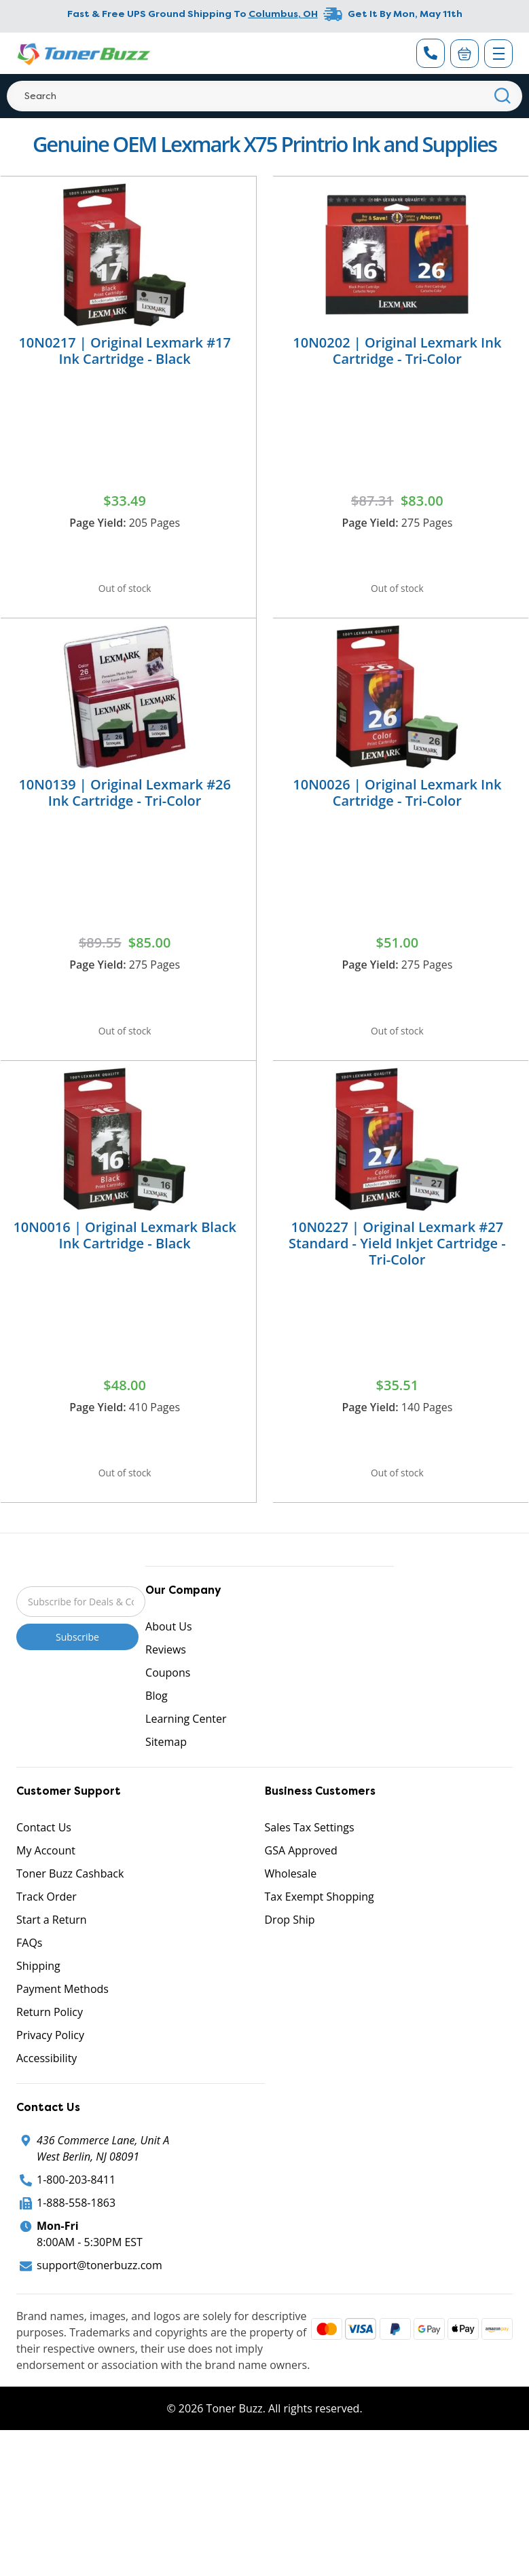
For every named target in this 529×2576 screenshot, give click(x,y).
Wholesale (291, 1917)
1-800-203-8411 (76, 2223)
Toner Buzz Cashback (70, 1917)
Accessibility (46, 2102)
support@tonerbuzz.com (99, 2309)
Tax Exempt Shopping (319, 1940)
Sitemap (166, 1785)
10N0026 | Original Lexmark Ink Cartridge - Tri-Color (397, 807)
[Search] (264, 96)
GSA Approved (301, 1894)
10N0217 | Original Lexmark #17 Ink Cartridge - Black (124, 350)
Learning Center (185, 1762)
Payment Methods (62, 2033)
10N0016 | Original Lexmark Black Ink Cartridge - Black (124, 1264)
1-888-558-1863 (76, 2246)
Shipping (38, 2009)
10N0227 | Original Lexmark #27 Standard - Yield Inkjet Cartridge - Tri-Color (397, 1272)
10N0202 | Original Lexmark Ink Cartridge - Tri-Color (397, 350)
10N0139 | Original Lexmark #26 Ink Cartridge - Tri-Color (124, 807)
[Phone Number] (430, 53)
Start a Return (51, 1963)
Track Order (46, 1940)
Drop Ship (290, 1963)
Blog (156, 1739)
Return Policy (49, 2056)
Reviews (165, 1693)
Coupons (167, 1716)
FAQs (29, 1986)
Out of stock (125, 593)
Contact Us (43, 1871)
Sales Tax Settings (309, 1871)
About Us (168, 1670)
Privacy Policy (50, 2079)
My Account (45, 1894)
